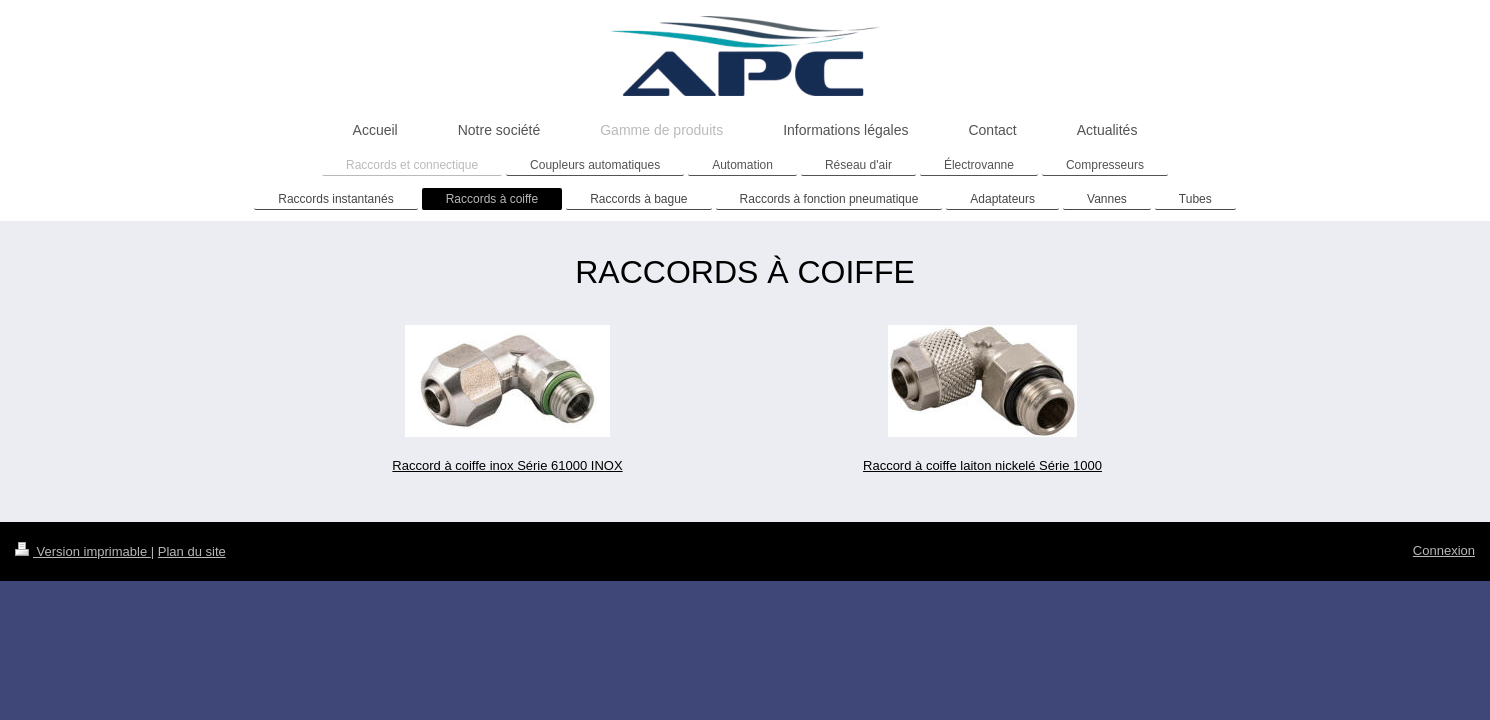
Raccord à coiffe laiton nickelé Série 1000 (982, 465)
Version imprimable (83, 551)
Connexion (1444, 550)
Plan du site (192, 551)
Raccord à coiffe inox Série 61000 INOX (507, 465)
